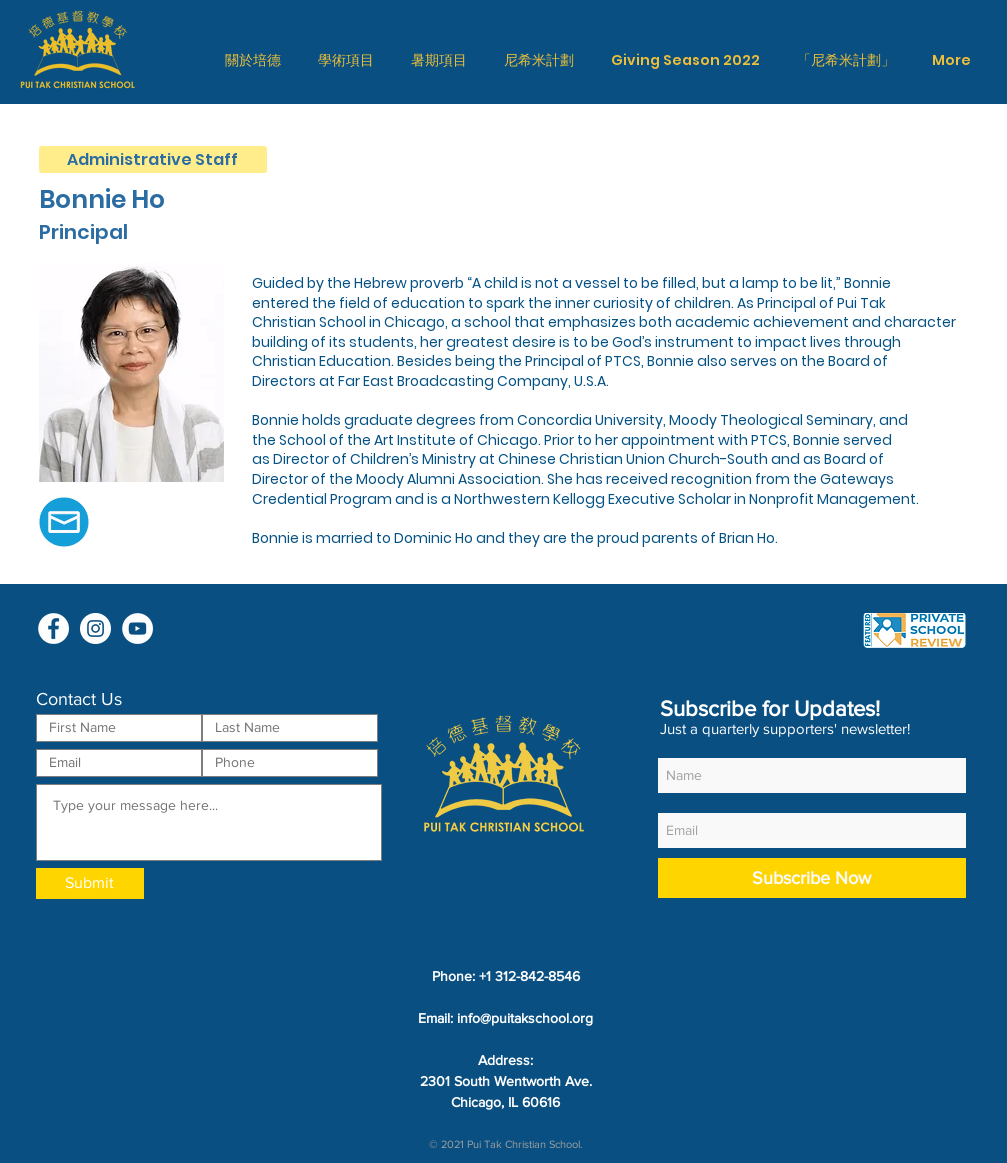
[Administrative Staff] (153, 159)
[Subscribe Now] (812, 878)
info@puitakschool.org (525, 1018)
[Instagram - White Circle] (95, 628)
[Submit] (90, 883)
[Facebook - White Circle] (53, 628)
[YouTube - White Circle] (137, 628)
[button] (253, 60)
